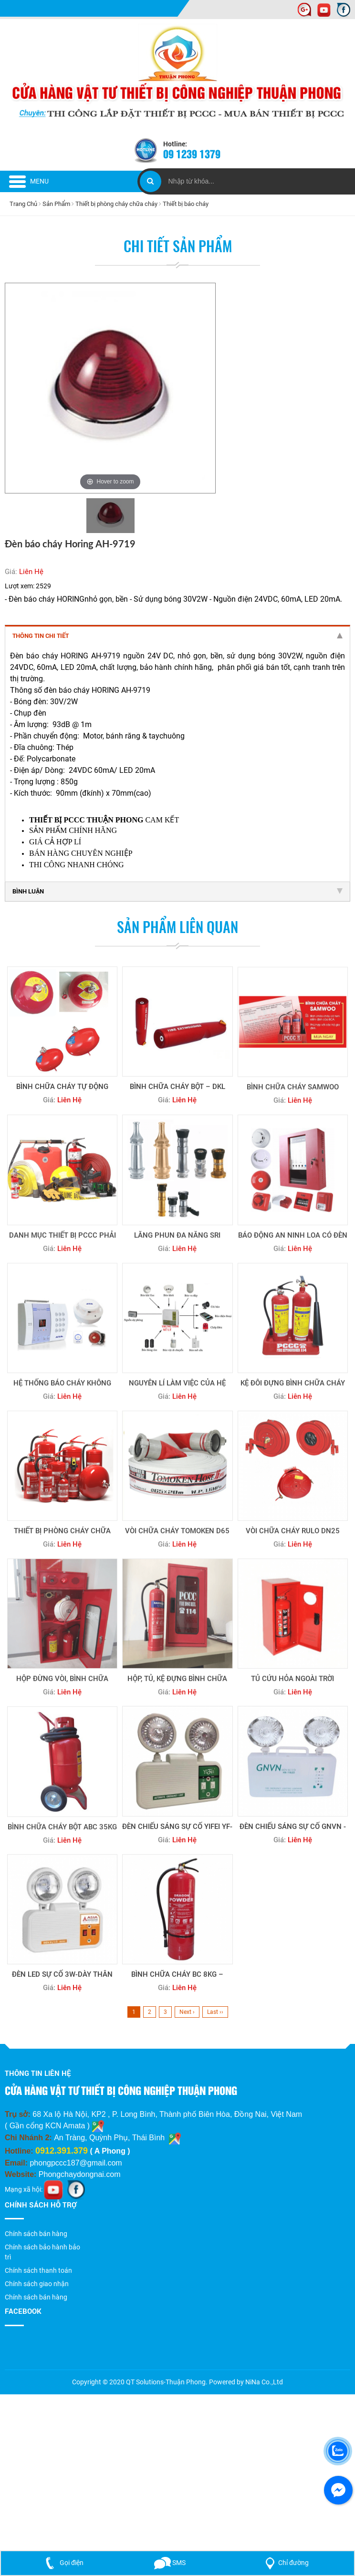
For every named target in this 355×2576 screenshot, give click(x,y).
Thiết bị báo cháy (186, 203)
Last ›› (215, 2012)
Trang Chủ (23, 203)
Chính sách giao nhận (37, 2284)
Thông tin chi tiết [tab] (177, 635)
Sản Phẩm (56, 203)
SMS (170, 2562)
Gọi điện (63, 2562)
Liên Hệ (31, 571)
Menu (29, 181)
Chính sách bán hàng (36, 2233)
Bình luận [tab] (177, 891)
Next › (187, 2012)
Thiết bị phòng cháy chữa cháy (116, 203)
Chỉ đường (285, 2562)
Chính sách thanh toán (38, 2270)
